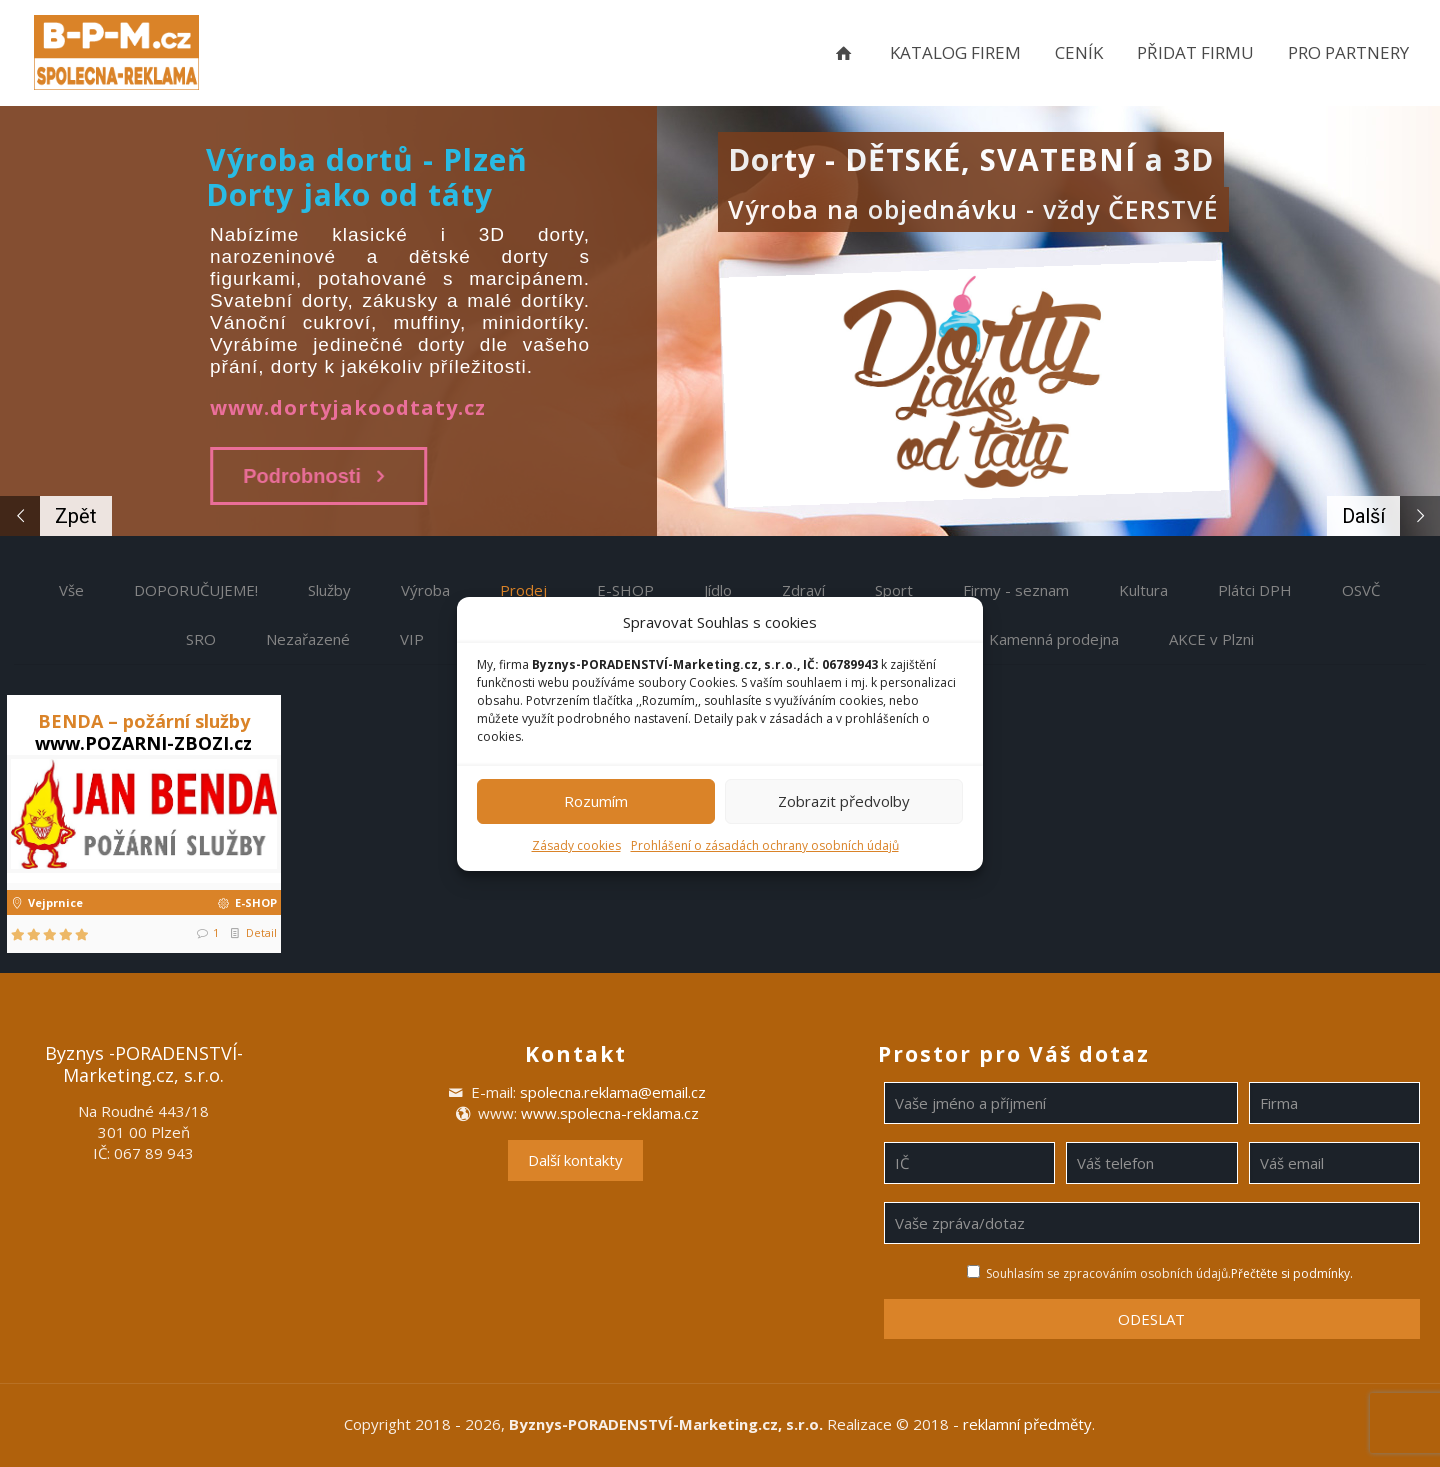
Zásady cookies (576, 845)
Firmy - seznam (1016, 590)
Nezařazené (308, 639)
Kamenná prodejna (1054, 639)
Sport (894, 590)
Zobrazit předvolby (844, 801)
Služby (329, 590)
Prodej (523, 590)
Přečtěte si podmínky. (1292, 1273)
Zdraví (803, 590)
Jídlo (718, 590)
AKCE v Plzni (1211, 639)
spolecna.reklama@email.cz (613, 1092)
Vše (71, 590)
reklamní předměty (1027, 1424)
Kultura (1143, 590)
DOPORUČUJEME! (196, 590)
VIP (412, 639)
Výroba (425, 590)
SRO (201, 639)
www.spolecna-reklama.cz (610, 1113)
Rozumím (596, 801)
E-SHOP (625, 590)
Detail (261, 932)
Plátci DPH (1255, 590)
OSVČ (1361, 590)
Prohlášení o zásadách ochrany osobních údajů (765, 845)
